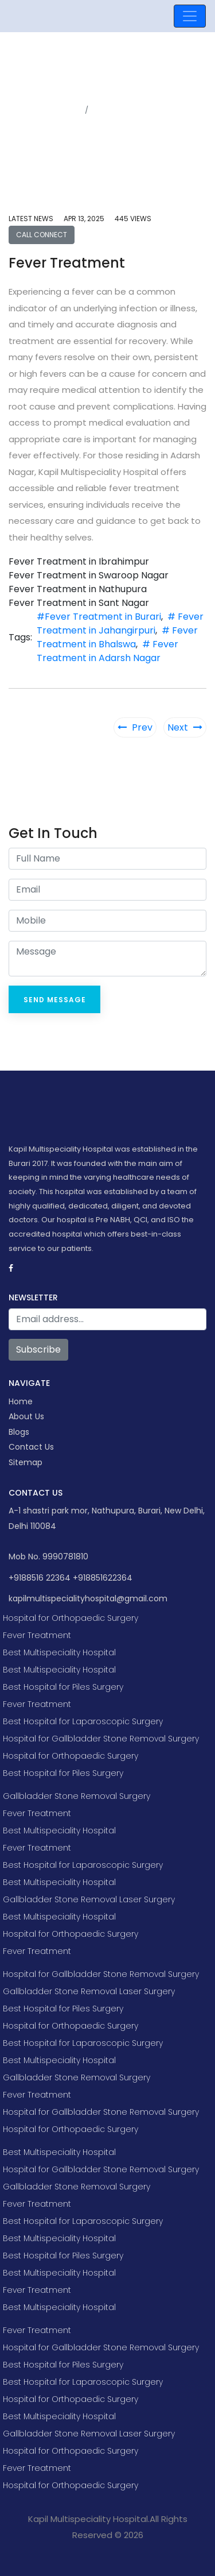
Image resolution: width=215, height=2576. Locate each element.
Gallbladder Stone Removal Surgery (76, 1796)
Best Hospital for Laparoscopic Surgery (83, 1721)
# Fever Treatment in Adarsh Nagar (107, 651)
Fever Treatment (37, 1635)
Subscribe (38, 1349)
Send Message (55, 1000)
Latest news (31, 218)
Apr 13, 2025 (84, 218)
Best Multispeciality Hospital (59, 1652)
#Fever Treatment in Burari (99, 616)
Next (184, 727)
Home (69, 110)
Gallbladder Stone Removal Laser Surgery (89, 1899)
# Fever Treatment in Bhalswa (117, 637)
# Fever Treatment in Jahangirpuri (120, 623)
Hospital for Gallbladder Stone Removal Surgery (101, 1738)
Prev (135, 727)
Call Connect (41, 235)
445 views (133, 218)
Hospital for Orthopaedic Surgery (70, 1618)
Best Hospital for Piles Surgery (63, 1687)
